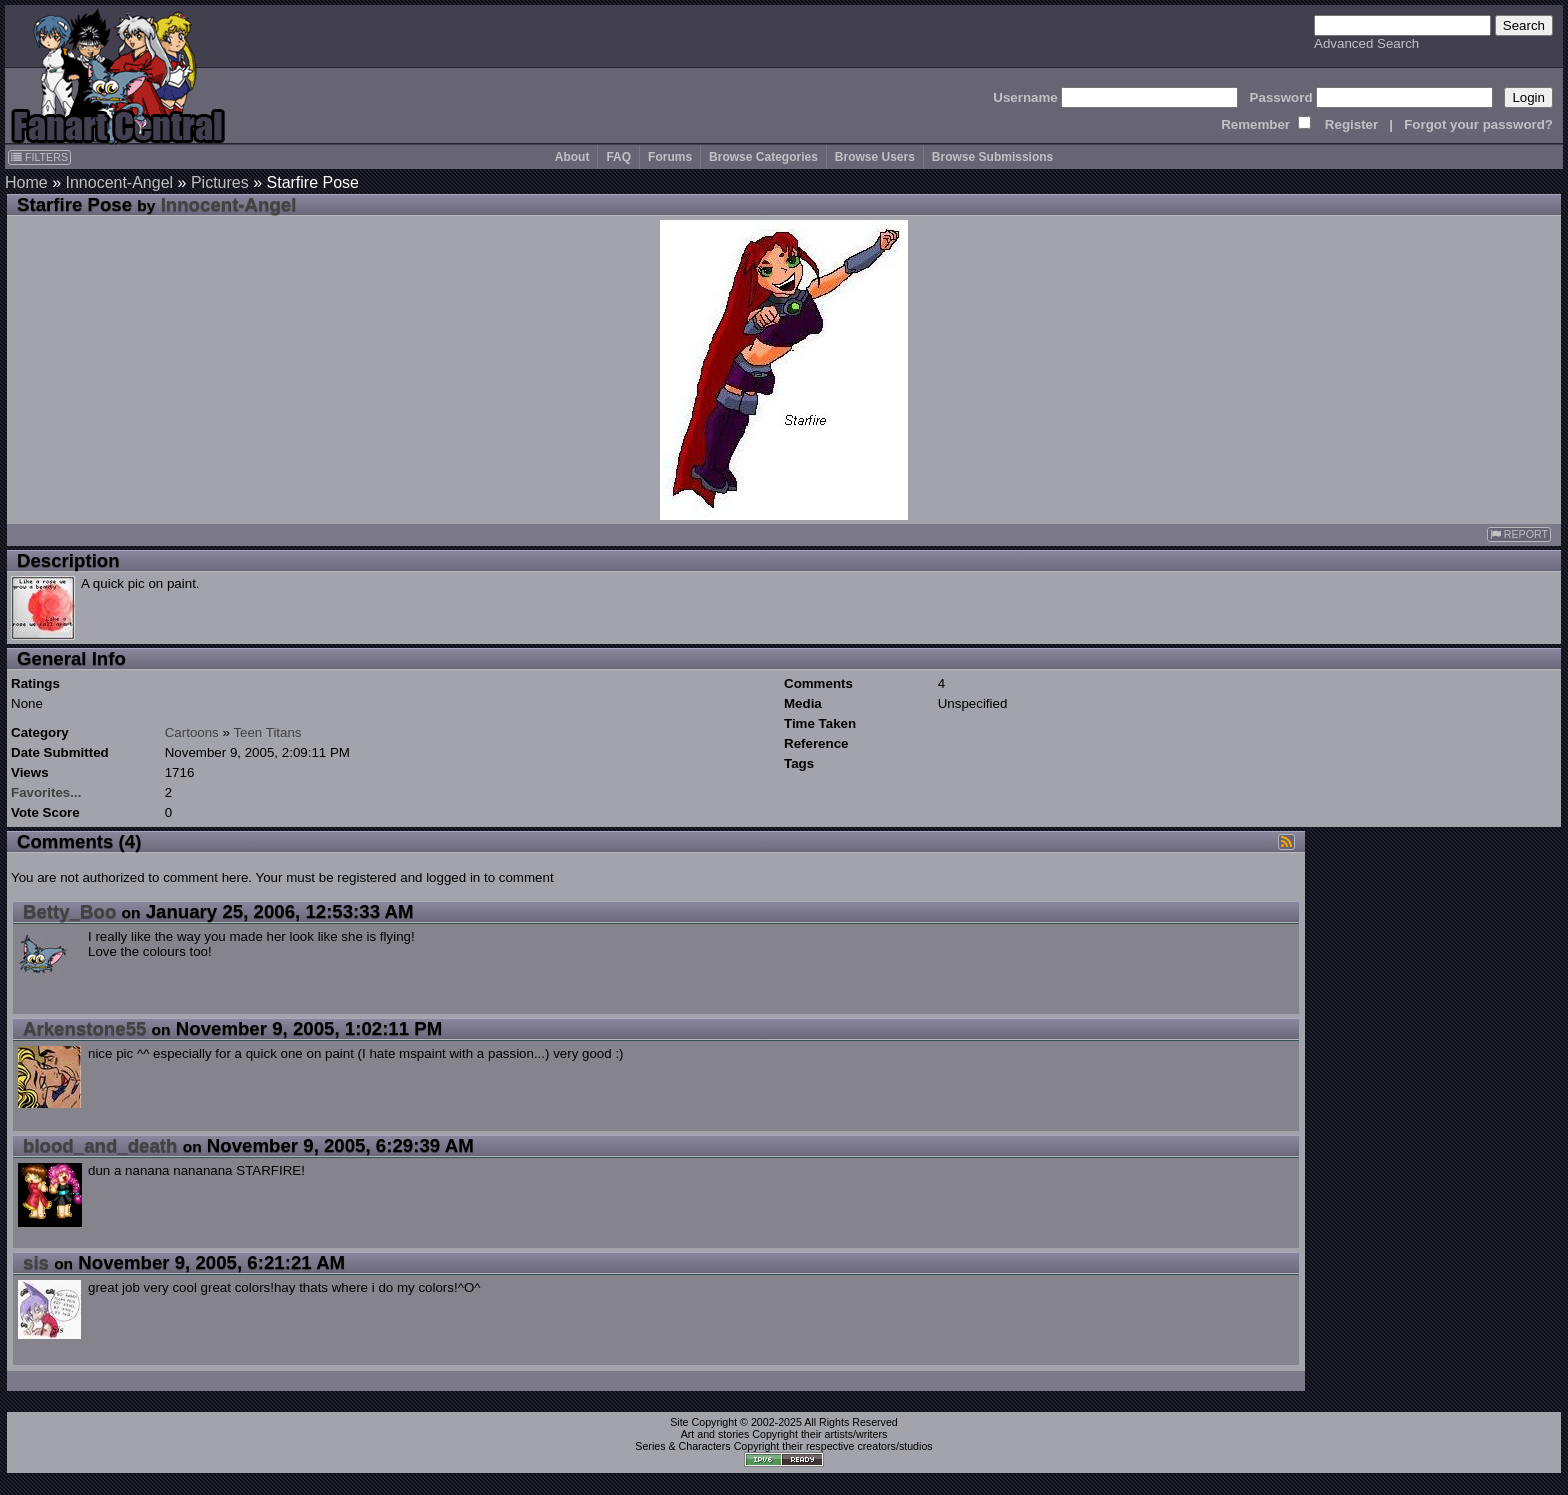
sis (36, 1262)
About (572, 157)
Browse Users (875, 157)
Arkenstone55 (84, 1028)
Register (1351, 124)
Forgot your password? (1478, 124)
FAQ (618, 157)
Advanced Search (1366, 43)
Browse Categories (763, 157)
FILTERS (39, 157)
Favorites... (46, 792)
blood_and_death (100, 1145)
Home (26, 182)
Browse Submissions (992, 157)
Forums (670, 157)
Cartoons (192, 732)
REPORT (1519, 534)
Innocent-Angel (119, 182)
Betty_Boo (69, 911)
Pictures (220, 182)
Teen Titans (267, 732)
